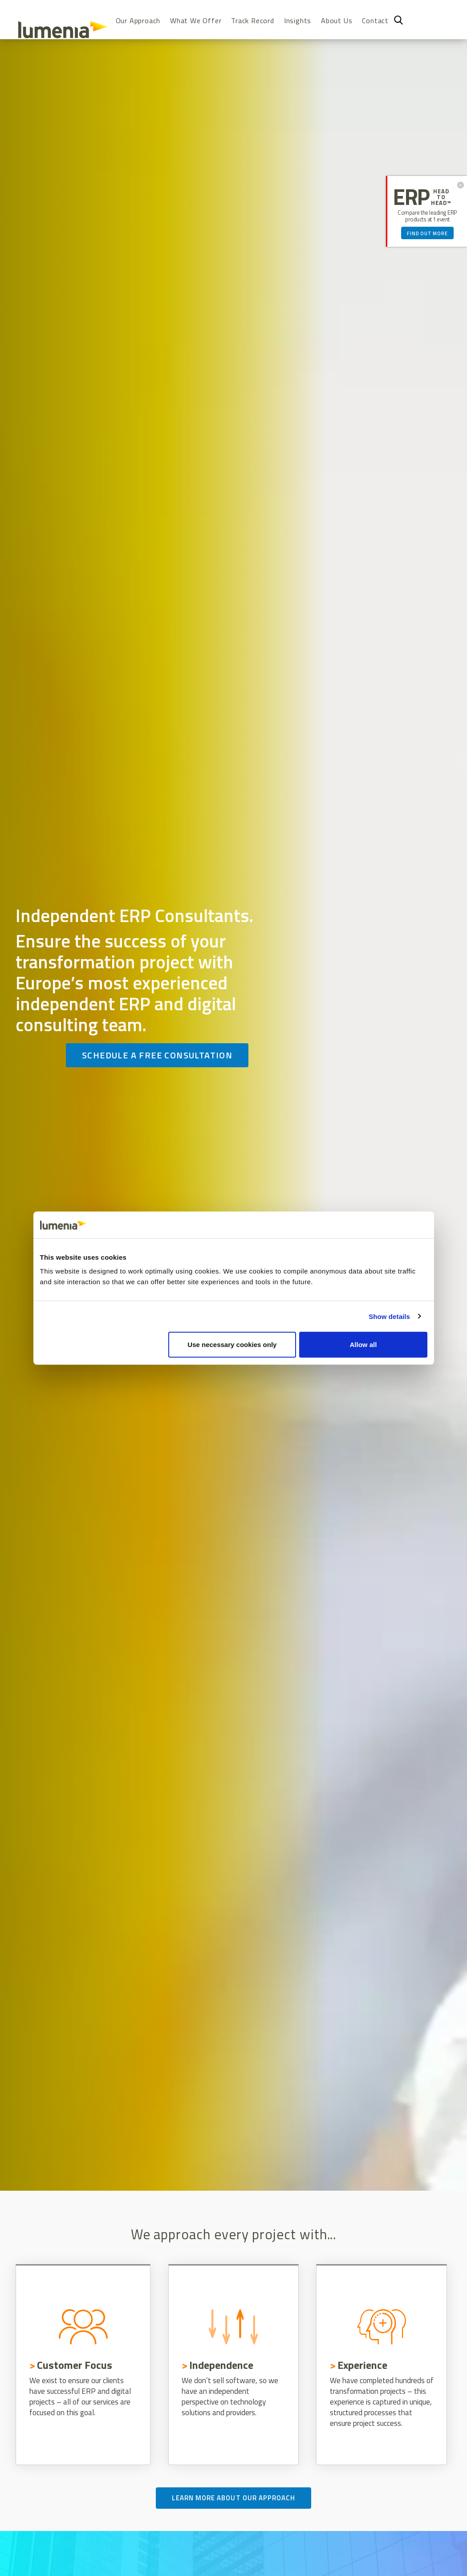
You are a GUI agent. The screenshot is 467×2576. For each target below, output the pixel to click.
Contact (375, 20)
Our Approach (138, 20)
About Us (336, 20)
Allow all (363, 1344)
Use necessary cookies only (231, 1344)
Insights (297, 20)
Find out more (427, 233)
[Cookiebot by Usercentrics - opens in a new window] (388, 1224)
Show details (389, 1316)
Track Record (252, 20)
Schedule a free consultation (157, 1055)
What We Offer (195, 20)
